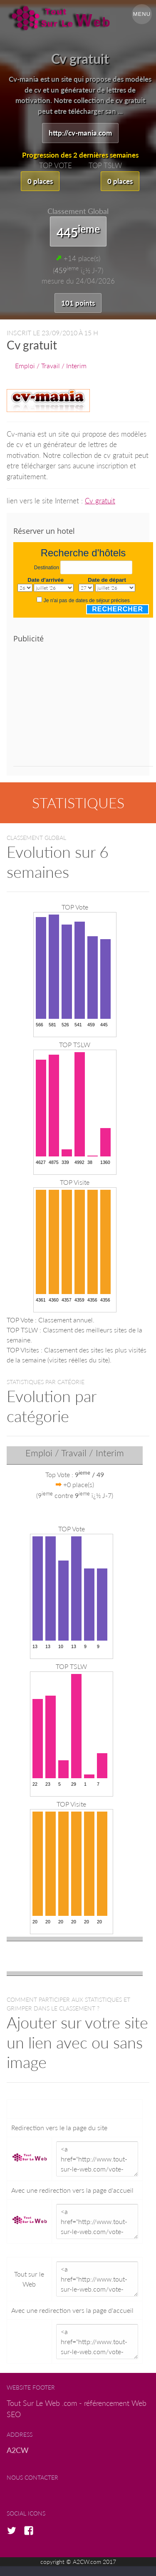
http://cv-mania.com (80, 132)
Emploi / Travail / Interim (51, 365)
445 (78, 231)
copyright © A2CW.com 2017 (78, 2561)
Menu (142, 14)
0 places (40, 181)
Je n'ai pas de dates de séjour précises (87, 600)
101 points (78, 303)
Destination (46, 567)
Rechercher (117, 609)
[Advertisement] (83, 708)
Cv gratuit (100, 500)
